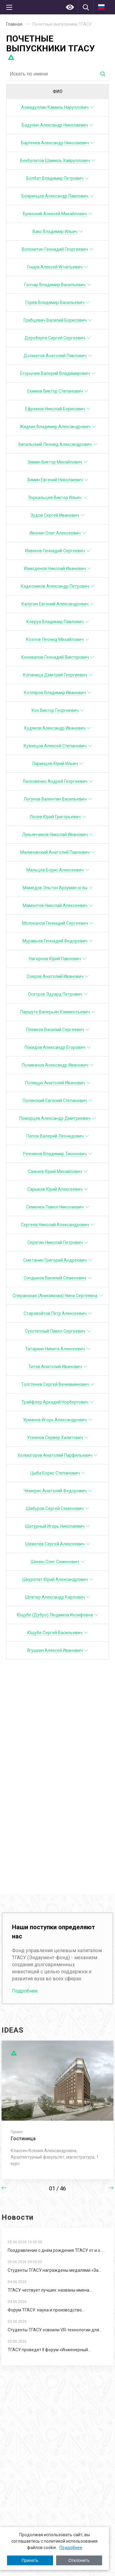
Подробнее (70, 2547)
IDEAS (13, 2030)
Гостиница (23, 2138)
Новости (17, 2217)
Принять (29, 2560)
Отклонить (79, 2560)
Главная (14, 24)
